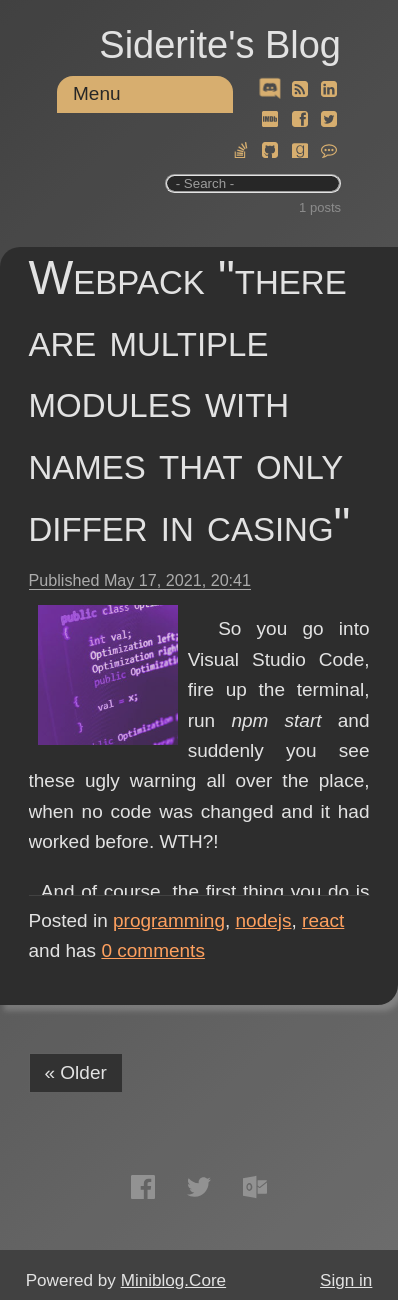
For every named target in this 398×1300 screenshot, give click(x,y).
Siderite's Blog (220, 45)
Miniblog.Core (173, 1280)
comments (153, 950)
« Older (76, 1072)
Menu (97, 93)
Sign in (346, 1280)
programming (169, 920)
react (323, 920)
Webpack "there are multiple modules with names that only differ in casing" (190, 401)
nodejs (264, 920)
